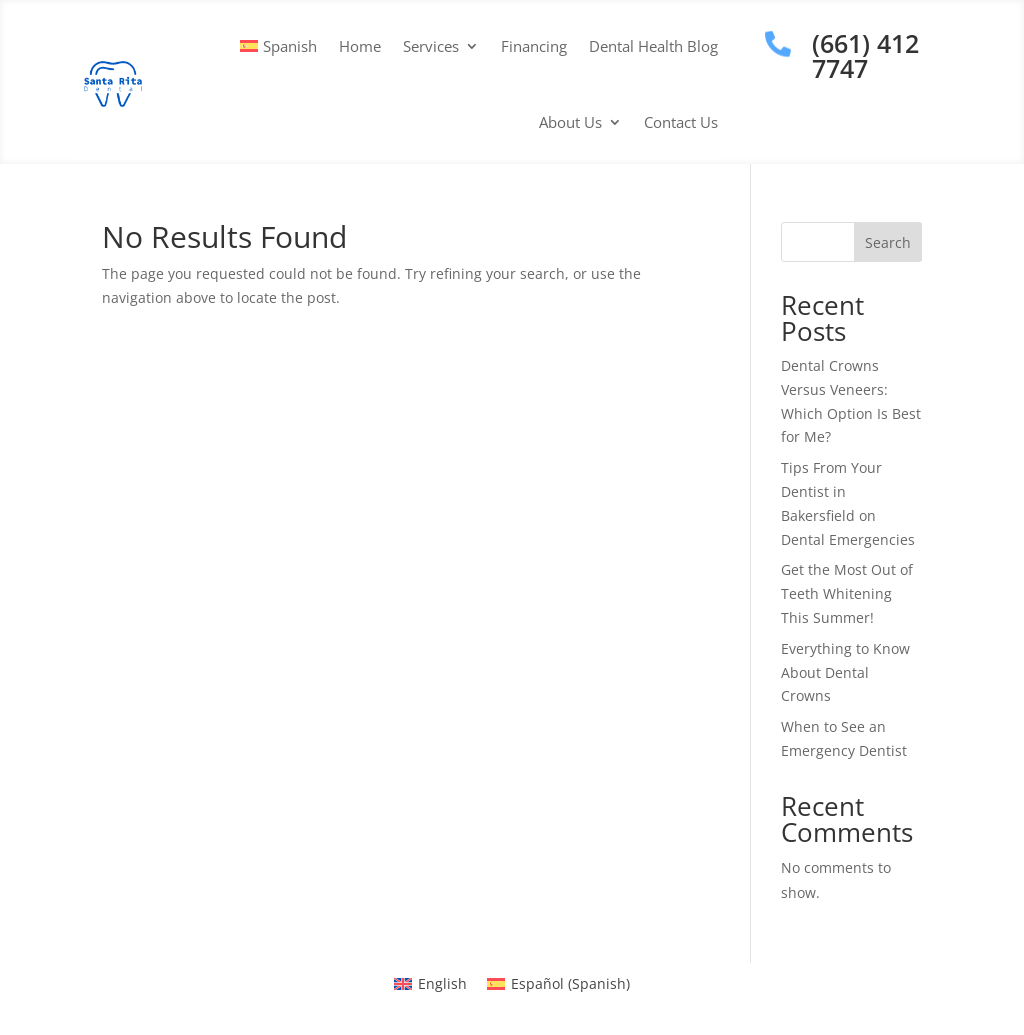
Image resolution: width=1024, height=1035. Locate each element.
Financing (534, 46)
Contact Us (681, 122)
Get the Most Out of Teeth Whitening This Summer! (847, 593)
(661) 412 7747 (865, 55)
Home (360, 46)
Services (431, 46)
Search (888, 242)
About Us (570, 122)
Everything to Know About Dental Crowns (845, 672)
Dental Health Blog (653, 46)
